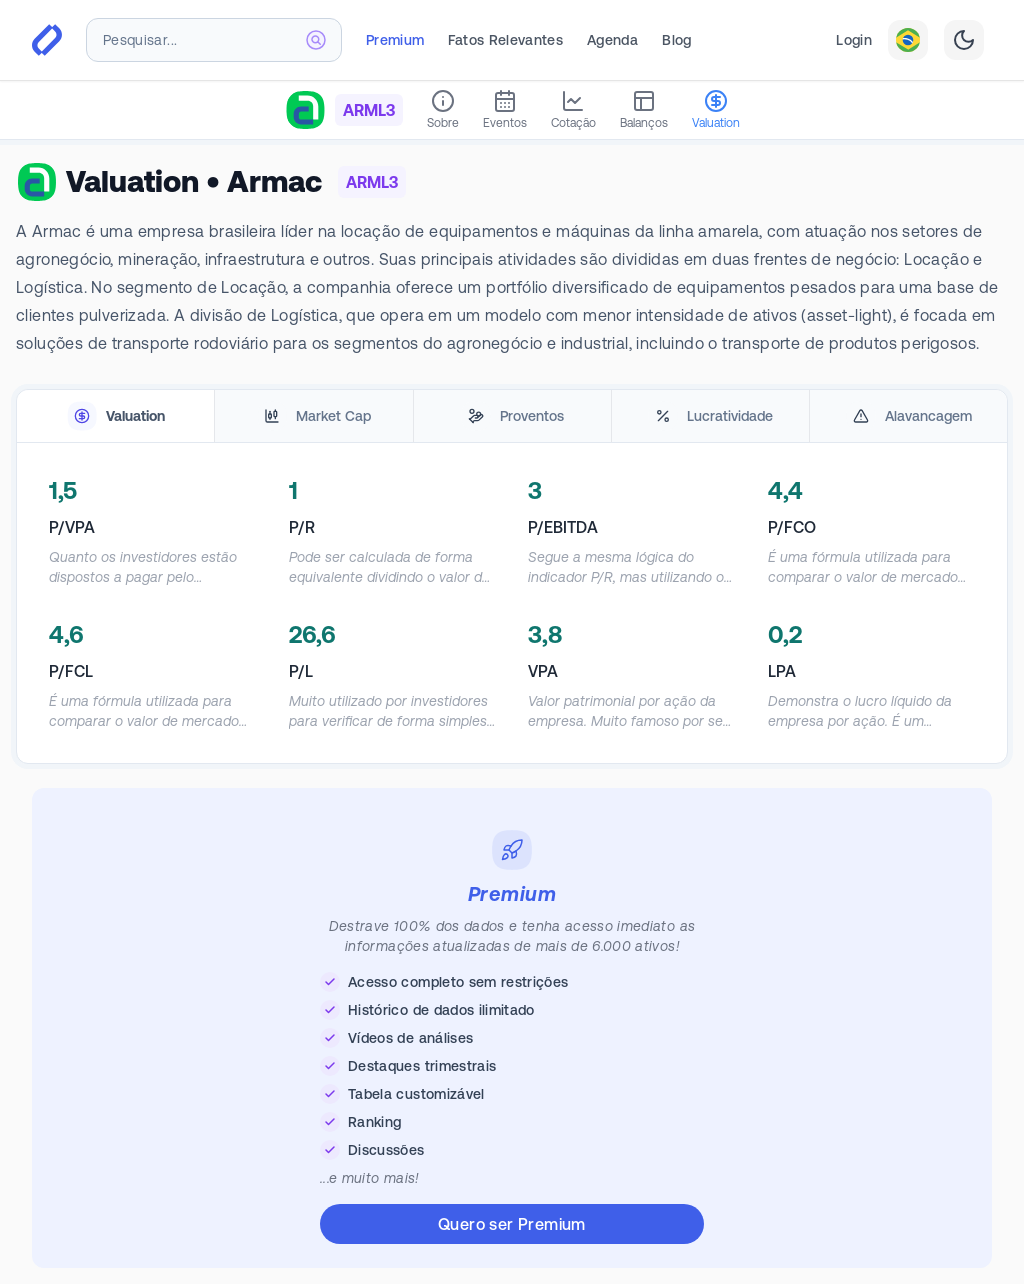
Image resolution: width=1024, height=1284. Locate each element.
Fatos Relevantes (505, 40)
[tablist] (512, 416)
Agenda (612, 40)
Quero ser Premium (512, 1224)
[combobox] (214, 40)
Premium (395, 40)
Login (854, 40)
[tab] (115, 416)
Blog (676, 40)
